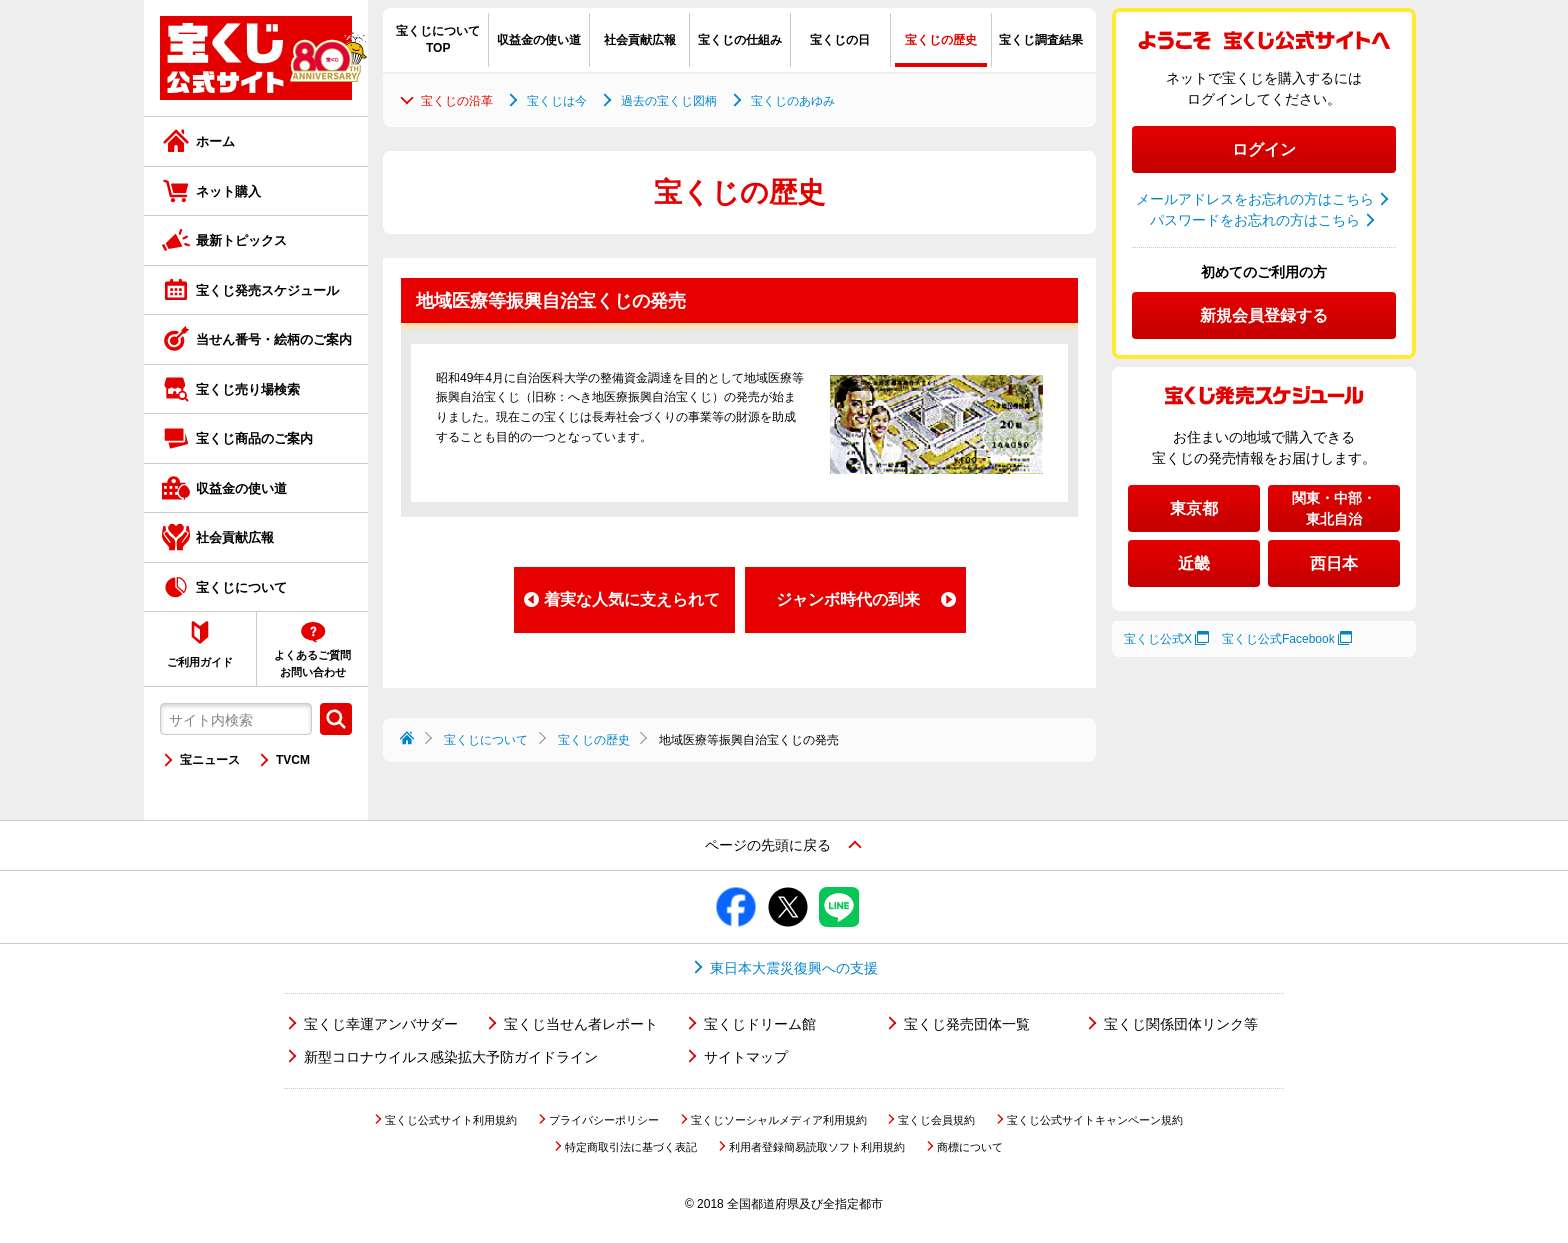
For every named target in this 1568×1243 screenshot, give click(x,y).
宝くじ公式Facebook (1278, 639)
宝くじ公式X (1158, 639)
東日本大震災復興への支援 (794, 968)
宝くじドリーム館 (760, 1024)
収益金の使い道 (241, 488)
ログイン (1264, 149)
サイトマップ (746, 1057)
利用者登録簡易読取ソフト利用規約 (817, 1147)
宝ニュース (210, 760)
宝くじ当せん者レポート (581, 1024)
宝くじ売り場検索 (248, 389)
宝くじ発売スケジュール (267, 290)
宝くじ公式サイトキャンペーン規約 (1095, 1120)
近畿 (1194, 563)
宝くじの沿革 (457, 101)
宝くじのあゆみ (793, 101)
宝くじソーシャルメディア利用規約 (779, 1120)
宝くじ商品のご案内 (254, 438)
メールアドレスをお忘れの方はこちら (1255, 199)
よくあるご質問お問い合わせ (312, 663)
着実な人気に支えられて (632, 599)
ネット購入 (228, 191)
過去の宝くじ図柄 (669, 101)
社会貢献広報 (235, 537)
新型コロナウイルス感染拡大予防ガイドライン (451, 1057)
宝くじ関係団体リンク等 (1181, 1024)
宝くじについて (241, 587)
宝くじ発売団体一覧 (967, 1024)
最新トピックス (241, 240)
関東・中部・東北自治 (1334, 508)
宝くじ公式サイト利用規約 (451, 1120)
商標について (970, 1147)
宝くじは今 (557, 101)
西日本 (1334, 563)
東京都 (1194, 508)
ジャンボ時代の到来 (848, 599)
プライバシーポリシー (604, 1120)
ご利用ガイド (200, 662)
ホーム (215, 141)
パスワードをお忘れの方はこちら (1255, 220)
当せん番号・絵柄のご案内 (274, 339)
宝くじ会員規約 (936, 1120)
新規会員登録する (1264, 315)
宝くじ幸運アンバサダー (381, 1024)
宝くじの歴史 (594, 740)
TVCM (293, 760)
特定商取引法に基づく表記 (631, 1147)
